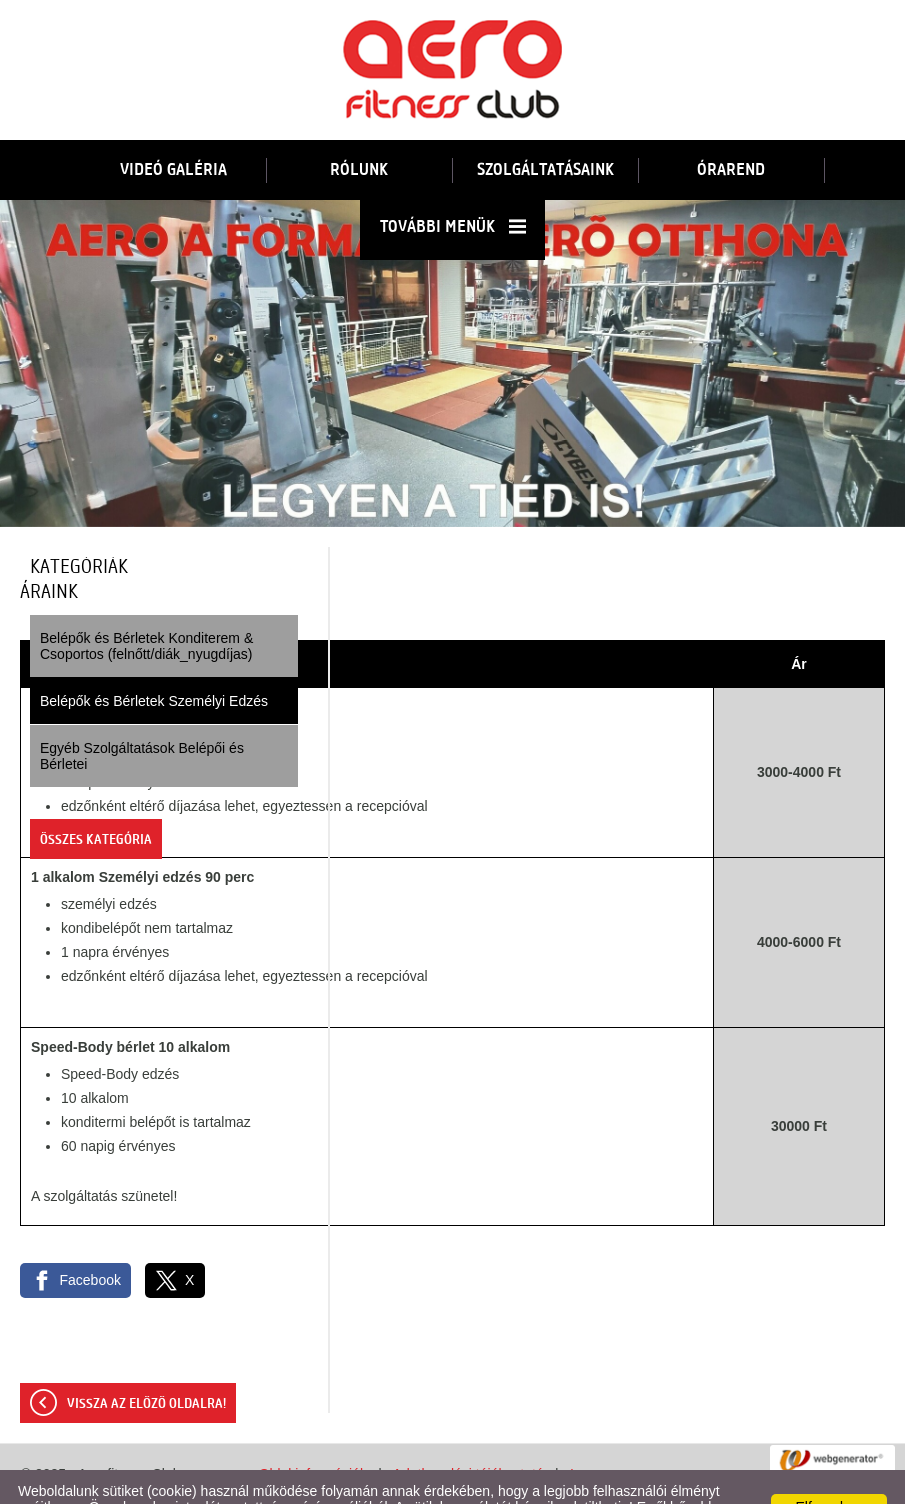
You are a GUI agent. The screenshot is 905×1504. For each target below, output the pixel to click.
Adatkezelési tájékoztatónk (262, 1483)
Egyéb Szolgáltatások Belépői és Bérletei (142, 716)
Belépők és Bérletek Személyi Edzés (154, 661)
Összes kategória (96, 800)
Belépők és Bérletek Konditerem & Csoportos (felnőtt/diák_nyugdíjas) (146, 606)
